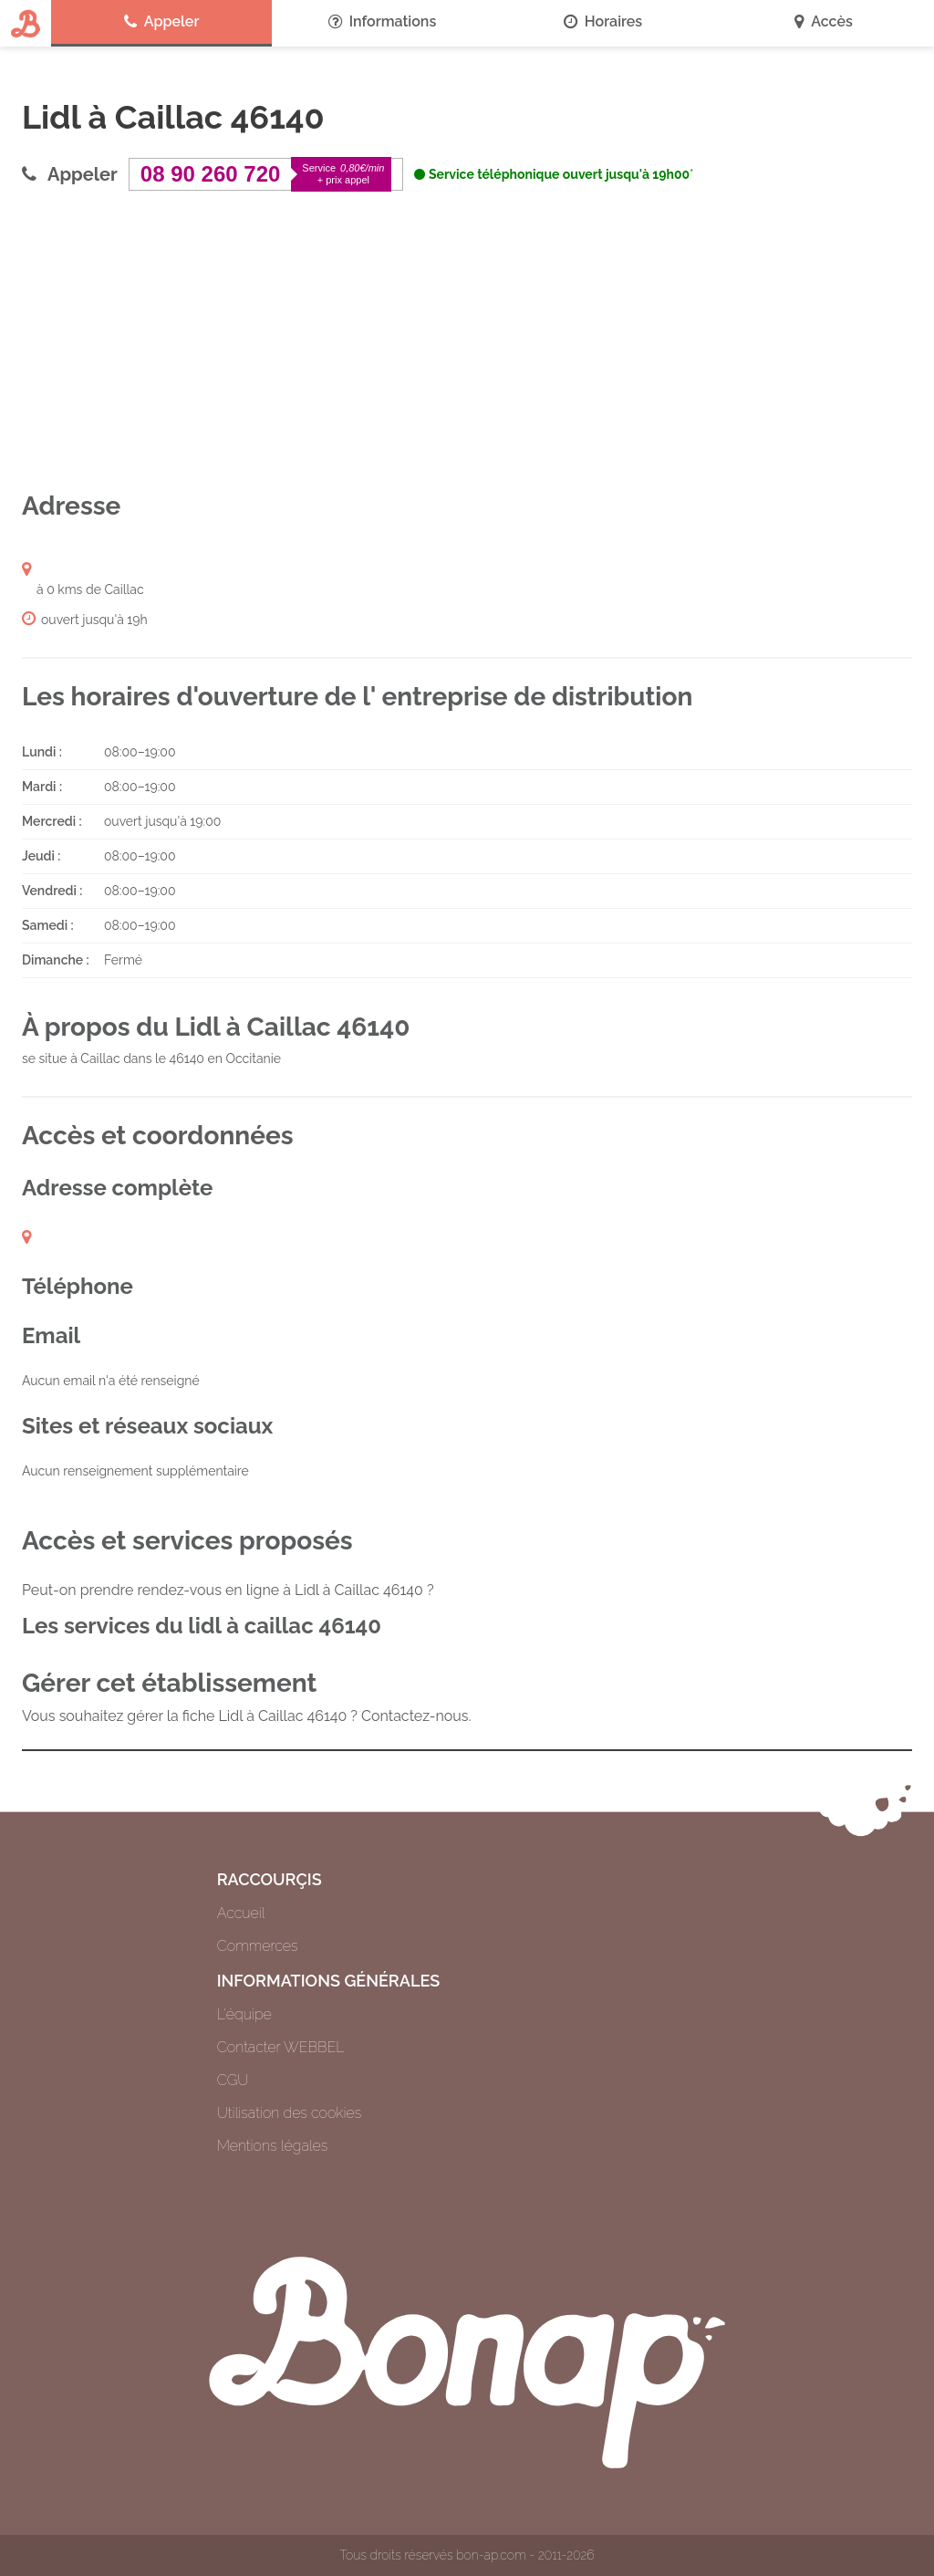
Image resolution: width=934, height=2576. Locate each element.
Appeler (162, 22)
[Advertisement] (467, 340)
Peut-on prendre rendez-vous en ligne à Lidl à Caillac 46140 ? (228, 1590)
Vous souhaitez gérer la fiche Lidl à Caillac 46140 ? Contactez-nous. (247, 1716)
